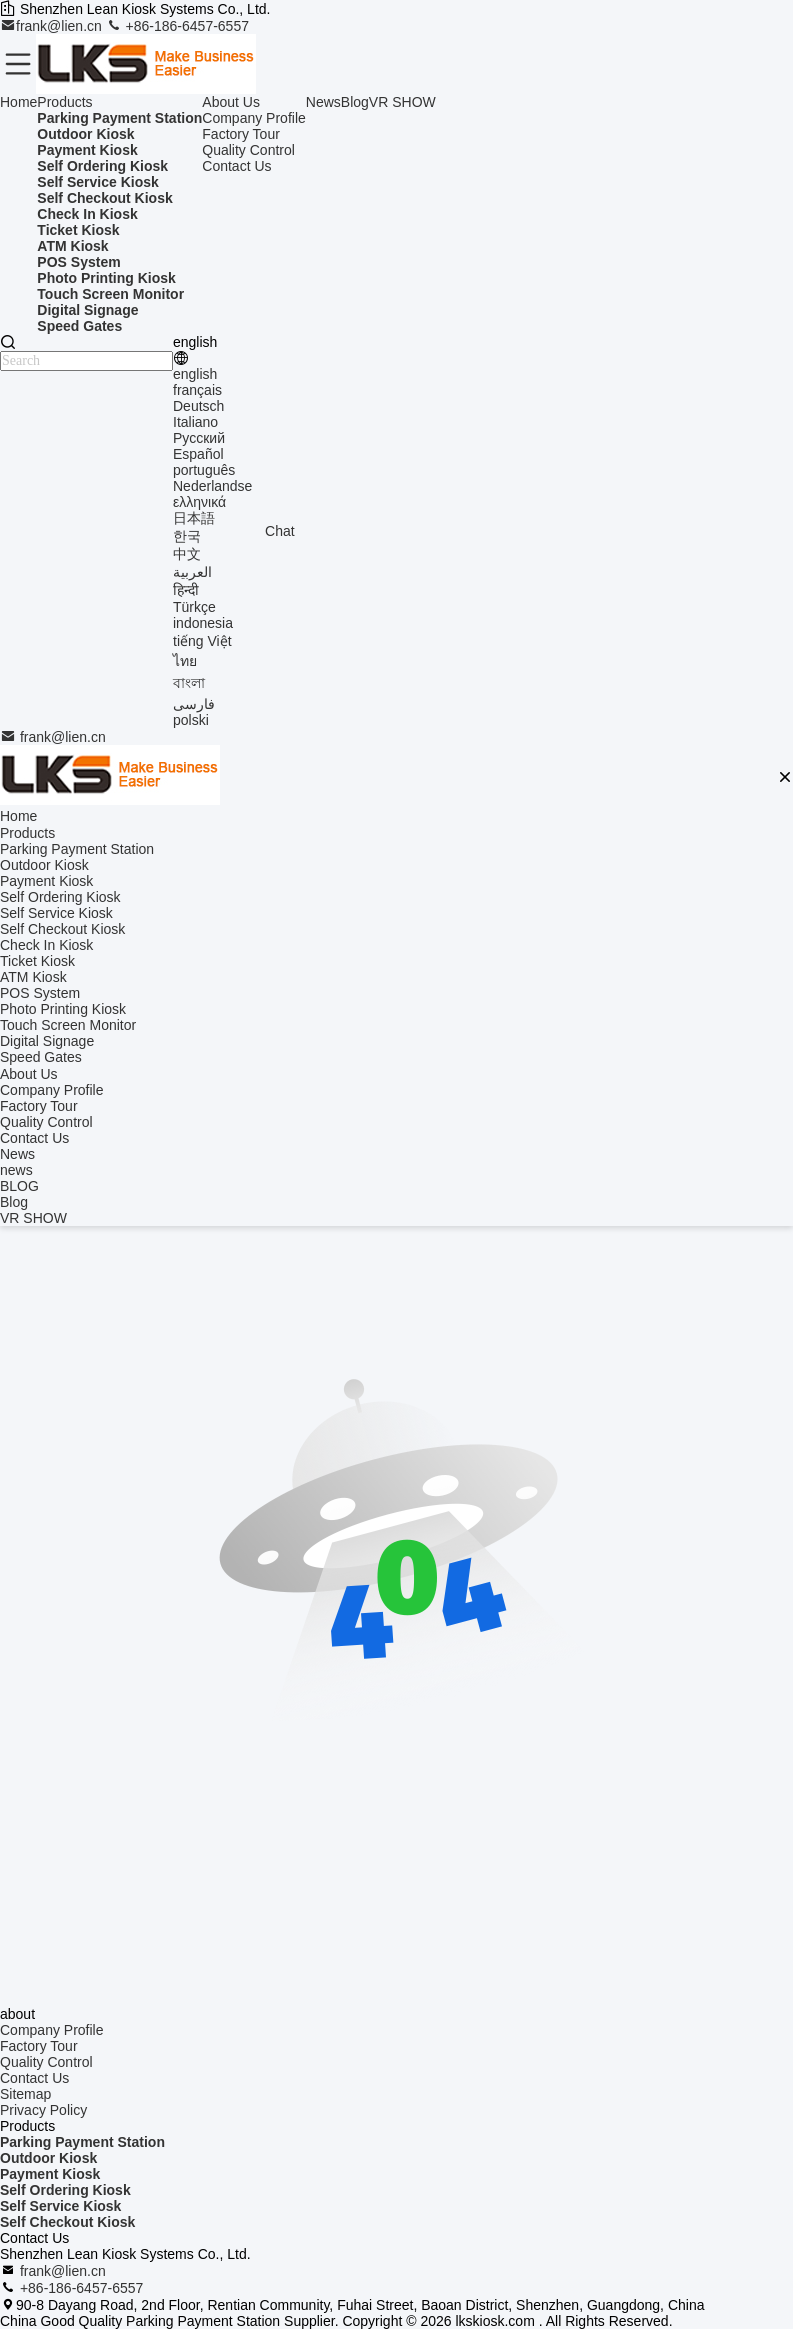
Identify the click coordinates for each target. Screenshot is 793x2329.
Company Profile (254, 118)
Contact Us (236, 166)
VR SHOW (402, 102)
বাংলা (189, 683)
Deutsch (198, 406)
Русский (199, 438)
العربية (192, 572)
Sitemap (25, 2094)
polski (191, 720)
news (16, 1170)
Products (64, 102)
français (197, 390)
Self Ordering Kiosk (65, 2190)
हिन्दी (186, 590)
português (204, 470)
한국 (187, 536)
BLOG (19, 1186)
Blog (355, 102)
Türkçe (194, 607)
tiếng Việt (202, 641)
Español (198, 454)
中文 (187, 554)
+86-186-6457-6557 (177, 26)
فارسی (194, 704)
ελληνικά (199, 502)
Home (18, 102)
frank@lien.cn (53, 26)
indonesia (203, 623)
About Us (231, 102)
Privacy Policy (43, 2110)
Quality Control (248, 150)
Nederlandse (212, 486)
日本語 (194, 518)
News (323, 102)
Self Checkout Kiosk (67, 2222)
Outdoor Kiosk (48, 2158)
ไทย (185, 661)
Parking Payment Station (82, 2142)
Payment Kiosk (50, 2174)
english (195, 374)
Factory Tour (241, 134)
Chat (280, 531)
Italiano (195, 422)
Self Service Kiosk (60, 2206)
